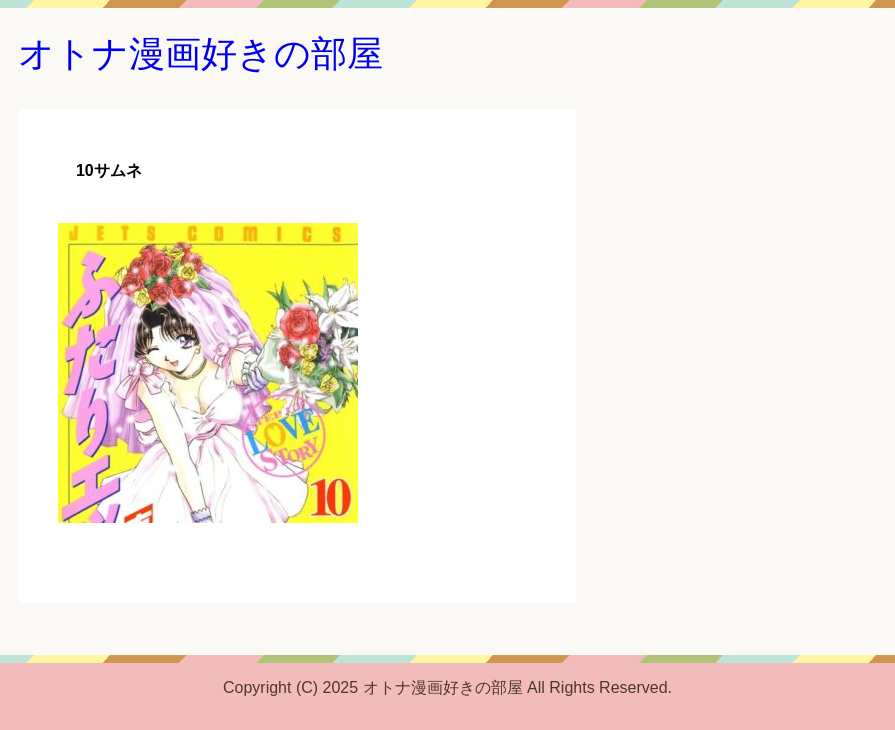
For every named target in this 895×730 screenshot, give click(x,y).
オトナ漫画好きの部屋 (200, 53)
